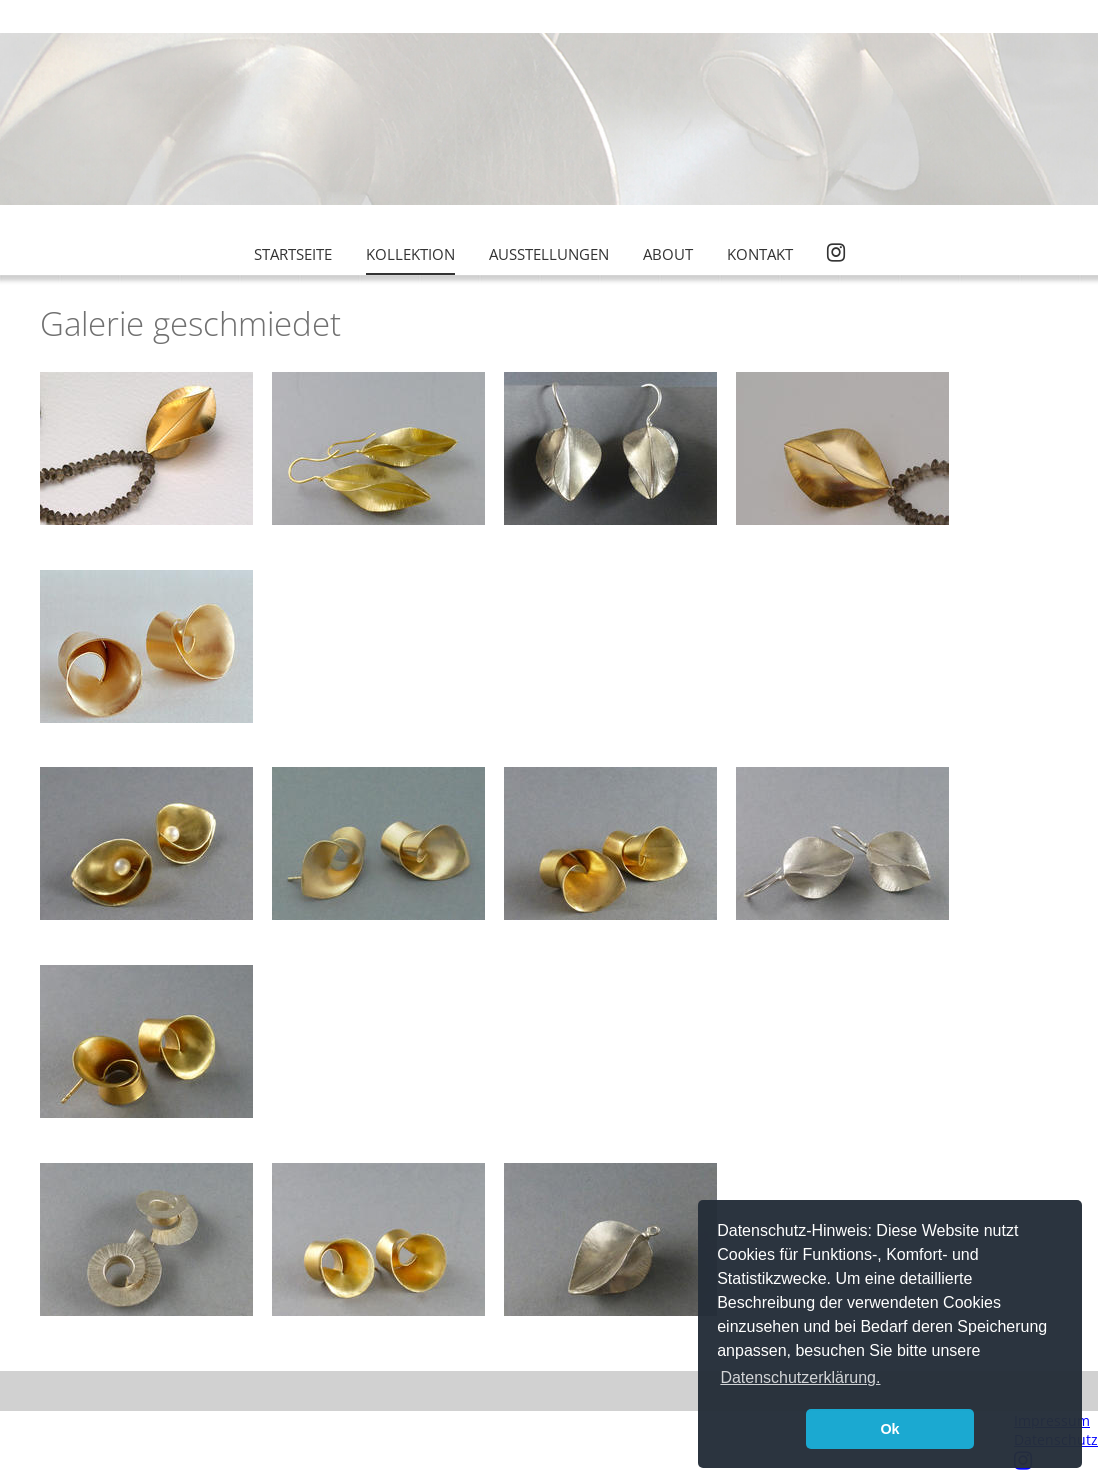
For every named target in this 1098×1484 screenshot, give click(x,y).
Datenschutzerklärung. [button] (800, 1377)
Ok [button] (889, 1429)
